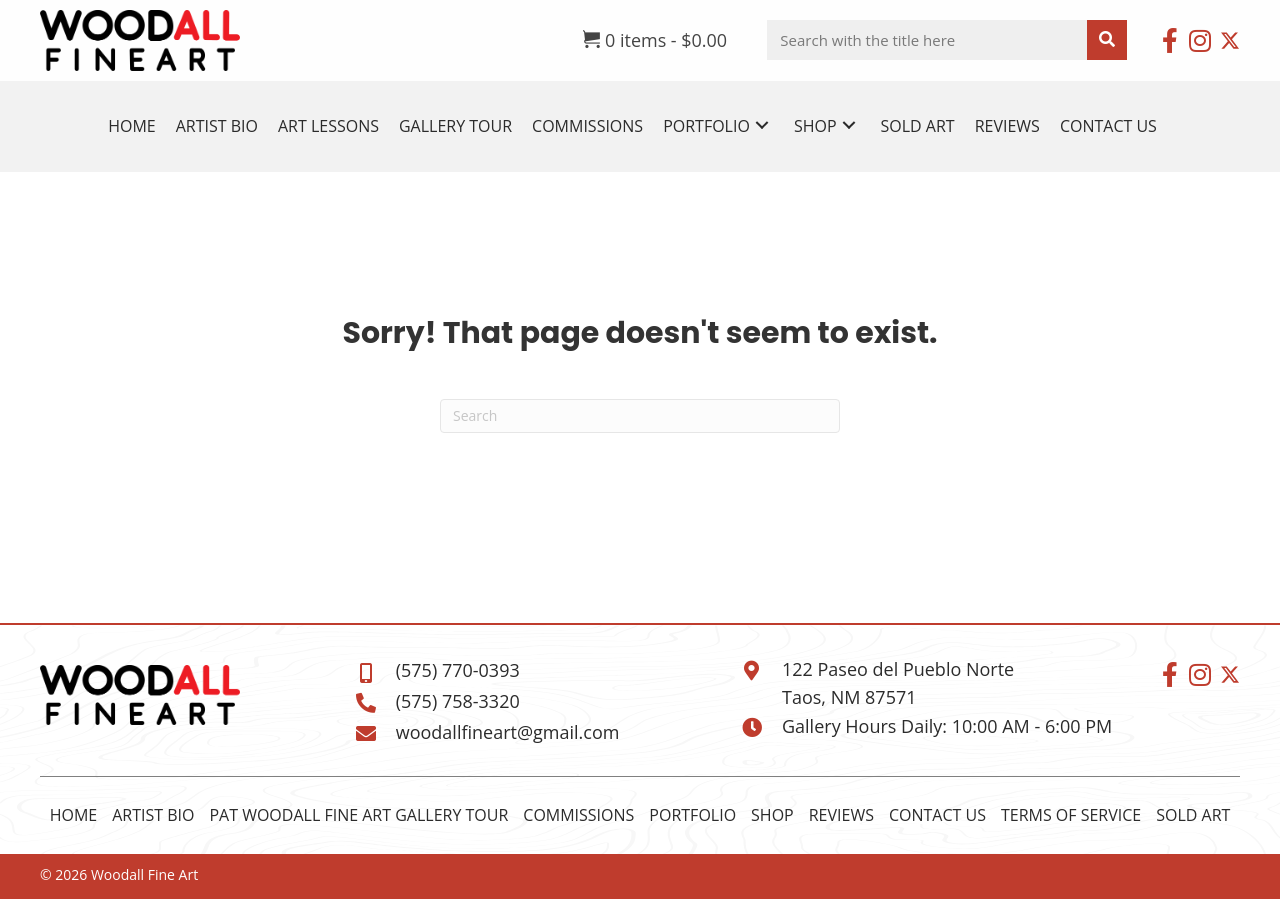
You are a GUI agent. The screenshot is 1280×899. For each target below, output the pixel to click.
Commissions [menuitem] (578, 815)
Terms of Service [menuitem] (1071, 815)
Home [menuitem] (74, 815)
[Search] (640, 416)
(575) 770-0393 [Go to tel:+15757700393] (458, 670)
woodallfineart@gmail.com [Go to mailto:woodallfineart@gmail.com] (508, 732)
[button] (1170, 40)
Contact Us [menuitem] (937, 815)
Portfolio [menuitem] (692, 815)
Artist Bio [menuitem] (153, 815)
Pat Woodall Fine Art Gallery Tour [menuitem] (358, 815)
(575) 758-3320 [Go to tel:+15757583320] (458, 701)
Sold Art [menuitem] (1193, 815)
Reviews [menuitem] (841, 815)
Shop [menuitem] (772, 815)
